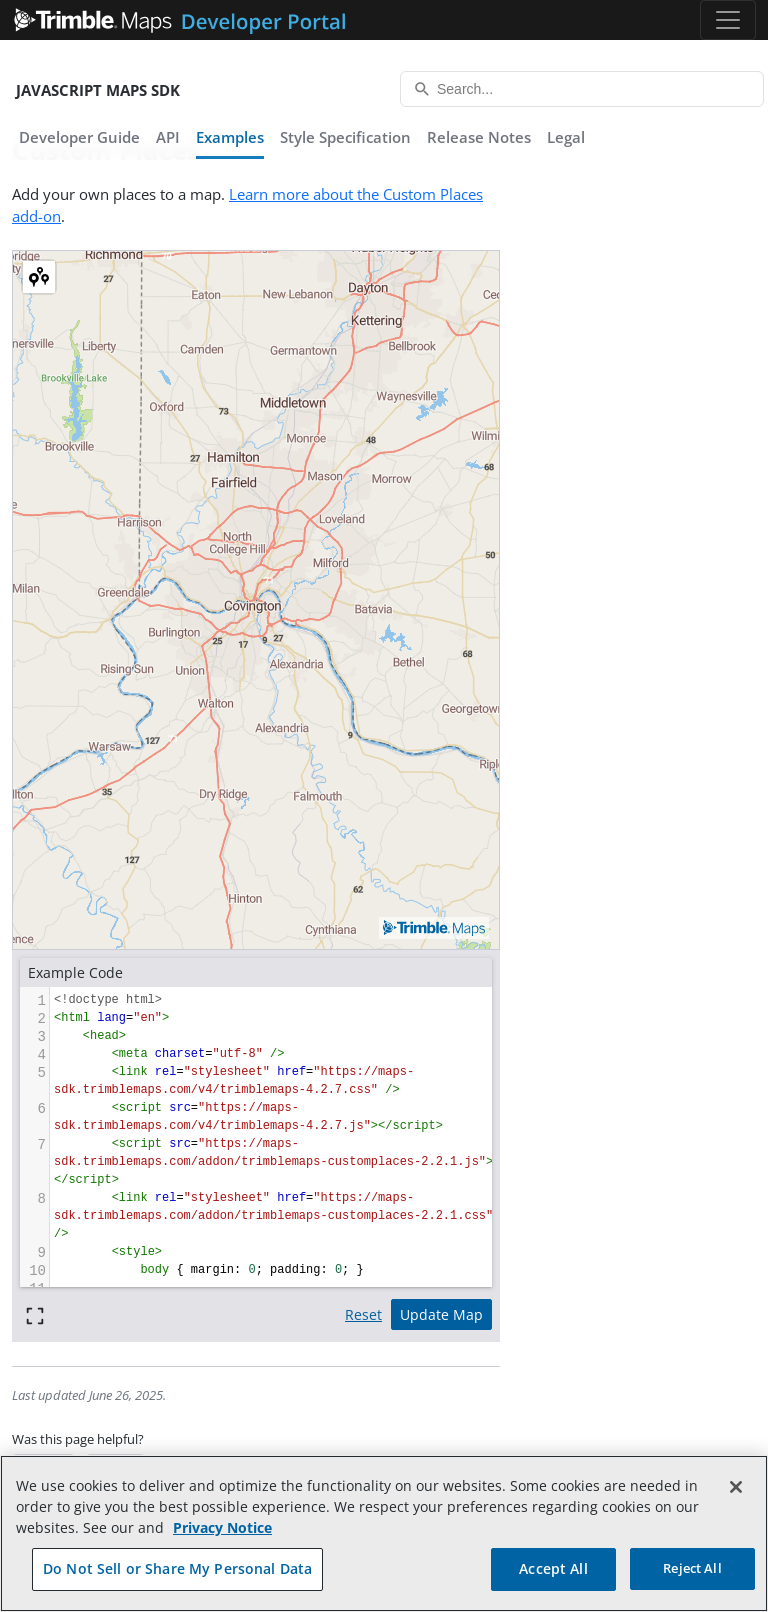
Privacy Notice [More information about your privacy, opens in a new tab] (222, 1527)
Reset (363, 1314)
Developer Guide (79, 137)
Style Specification (345, 137)
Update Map (441, 1314)
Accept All (553, 1568)
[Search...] (582, 89)
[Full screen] (35, 1314)
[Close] (736, 1487)
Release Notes (479, 137)
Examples (230, 137)
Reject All (692, 1568)
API (168, 137)
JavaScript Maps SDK (98, 90)
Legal (566, 137)
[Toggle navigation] (728, 20)
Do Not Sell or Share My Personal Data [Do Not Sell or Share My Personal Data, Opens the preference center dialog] (177, 1568)
